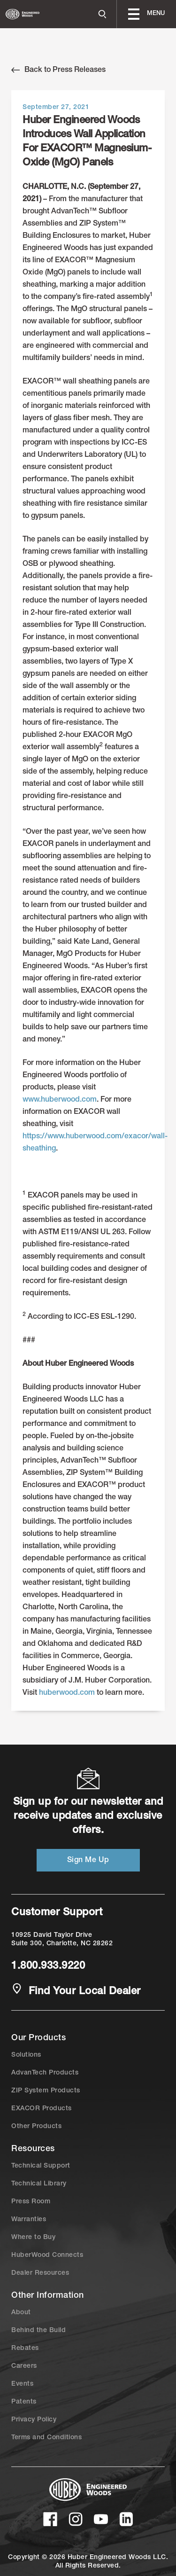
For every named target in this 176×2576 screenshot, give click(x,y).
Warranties (28, 2219)
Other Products (36, 2126)
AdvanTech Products (44, 2073)
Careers (24, 2366)
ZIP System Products (45, 2091)
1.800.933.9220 (48, 1966)
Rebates (25, 2348)
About (21, 2313)
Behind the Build (38, 2330)
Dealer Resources (40, 2273)
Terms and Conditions (46, 2438)
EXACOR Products (41, 2109)
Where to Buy (33, 2237)
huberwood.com (67, 1693)
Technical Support (40, 2166)
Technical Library (39, 2184)
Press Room (30, 2202)
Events (22, 2384)
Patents (24, 2402)
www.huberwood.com (60, 1100)
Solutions (26, 2055)
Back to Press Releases (58, 70)
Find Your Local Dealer (76, 1991)
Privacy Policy (33, 2420)
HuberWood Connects (47, 2255)
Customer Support (56, 1913)
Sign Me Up (88, 1860)
